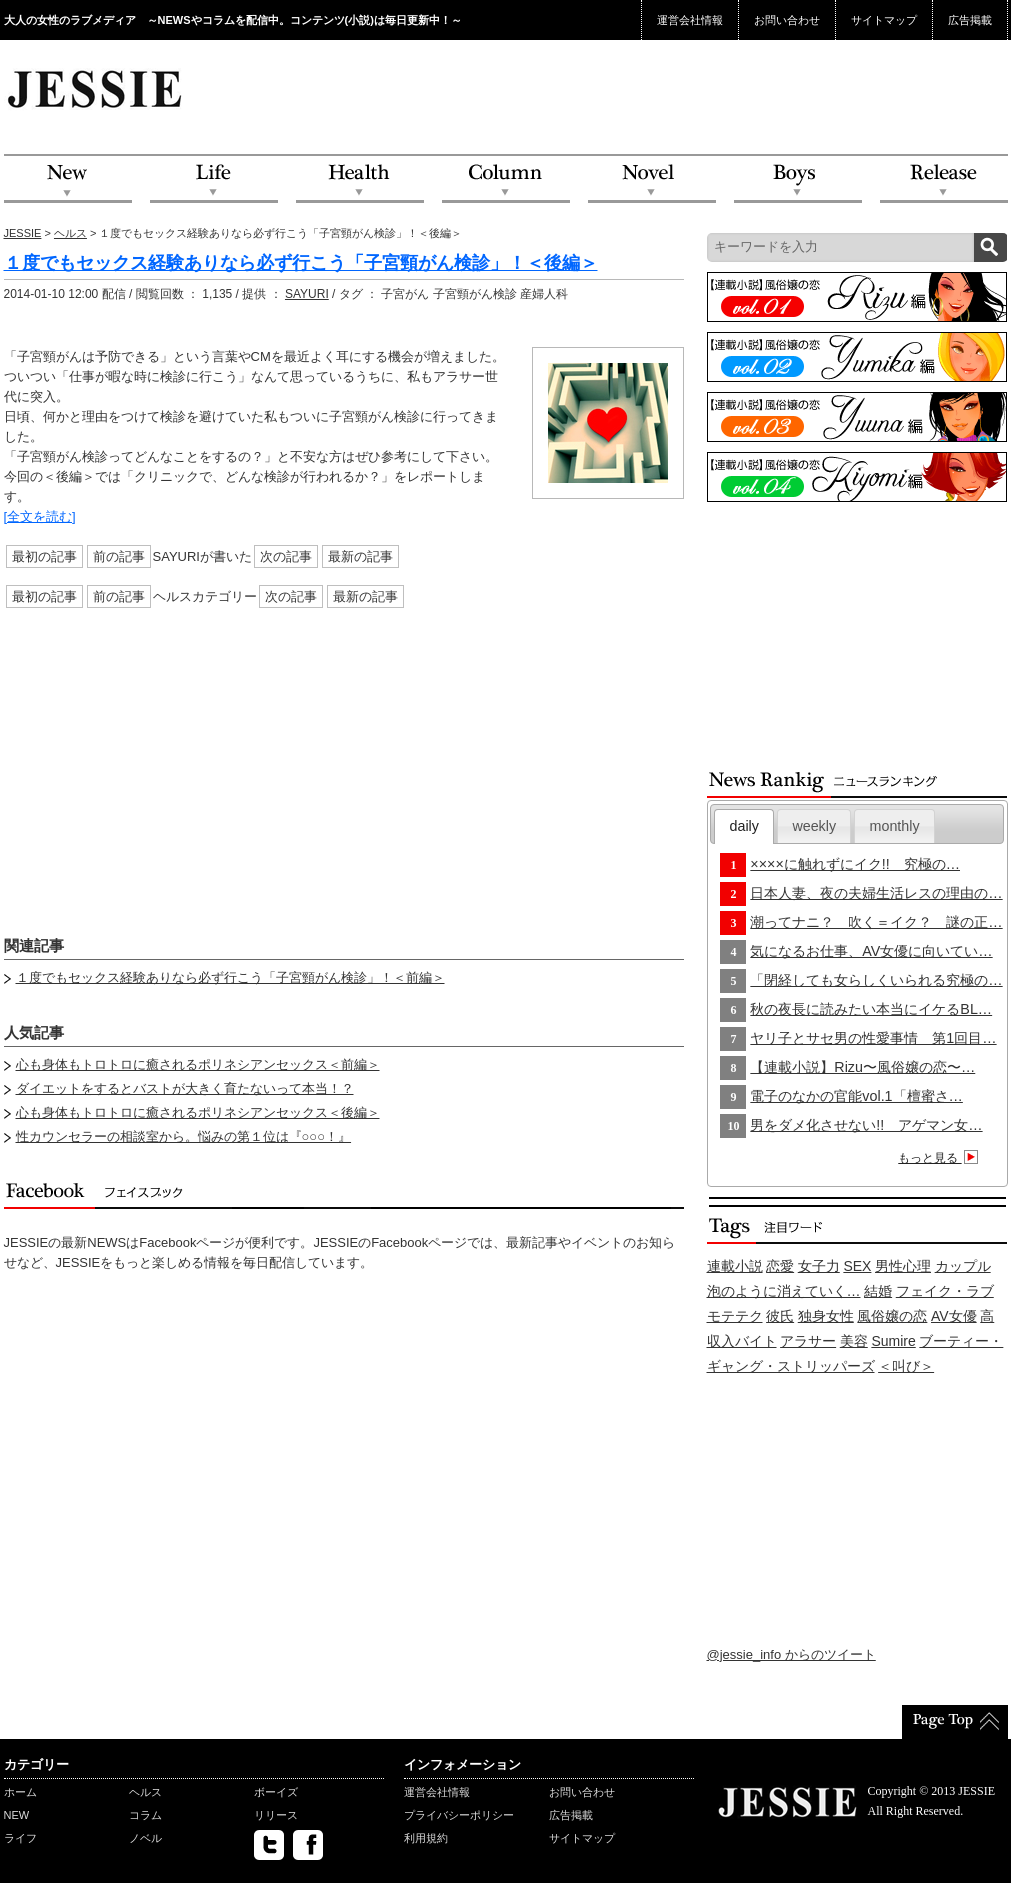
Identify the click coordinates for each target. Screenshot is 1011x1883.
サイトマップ (884, 20)
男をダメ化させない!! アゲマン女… (866, 1125)
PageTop (955, 1722)
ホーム (20, 1792)
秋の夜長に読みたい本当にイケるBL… (871, 1009)
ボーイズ (276, 1792)
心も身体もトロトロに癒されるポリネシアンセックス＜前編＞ (198, 1064)
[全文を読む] (40, 516)
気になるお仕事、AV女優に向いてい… (871, 951)
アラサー (808, 1341)
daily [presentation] (744, 826)
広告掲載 (970, 20)
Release (944, 179)
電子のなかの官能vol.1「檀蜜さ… (856, 1096)
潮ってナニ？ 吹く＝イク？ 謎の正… (876, 922)
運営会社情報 (690, 20)
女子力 (819, 1266)
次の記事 (286, 556)
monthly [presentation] (895, 826)
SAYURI (307, 294)
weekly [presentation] (814, 826)
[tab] (744, 826)
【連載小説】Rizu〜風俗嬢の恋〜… (862, 1067)
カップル (963, 1266)
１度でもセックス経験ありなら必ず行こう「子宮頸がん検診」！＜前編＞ (230, 977)
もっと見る (940, 1158)
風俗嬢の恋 (892, 1316)
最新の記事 (360, 556)
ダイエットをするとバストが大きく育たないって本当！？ (185, 1088)
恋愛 (780, 1266)
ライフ (20, 1838)
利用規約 (426, 1838)
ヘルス (70, 233)
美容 (854, 1341)
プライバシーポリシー (459, 1815)
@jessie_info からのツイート (791, 1654)
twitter (269, 1845)
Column (506, 179)
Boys (798, 179)
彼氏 (780, 1316)
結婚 (878, 1291)
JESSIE (23, 233)
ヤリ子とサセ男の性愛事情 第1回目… (873, 1038)
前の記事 (119, 556)
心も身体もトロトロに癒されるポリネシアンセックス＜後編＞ (198, 1112)
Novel (652, 179)
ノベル (145, 1838)
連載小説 (735, 1266)
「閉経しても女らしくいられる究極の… (876, 980)
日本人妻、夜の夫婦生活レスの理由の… (876, 893)
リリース (276, 1815)
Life (214, 179)
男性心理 (903, 1266)
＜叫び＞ (906, 1366)
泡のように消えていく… (784, 1291)
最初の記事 (44, 556)
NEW (68, 179)
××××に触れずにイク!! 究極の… (855, 864)
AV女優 (954, 1316)
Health (360, 179)
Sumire (893, 1341)
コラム (145, 1815)
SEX (857, 1266)
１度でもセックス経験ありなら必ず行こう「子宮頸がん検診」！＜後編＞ (301, 263)
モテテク (735, 1316)
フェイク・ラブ (945, 1291)
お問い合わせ (787, 20)
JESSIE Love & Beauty (96, 88)
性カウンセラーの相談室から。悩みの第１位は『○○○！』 (184, 1136)
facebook (308, 1845)
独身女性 (826, 1316)
